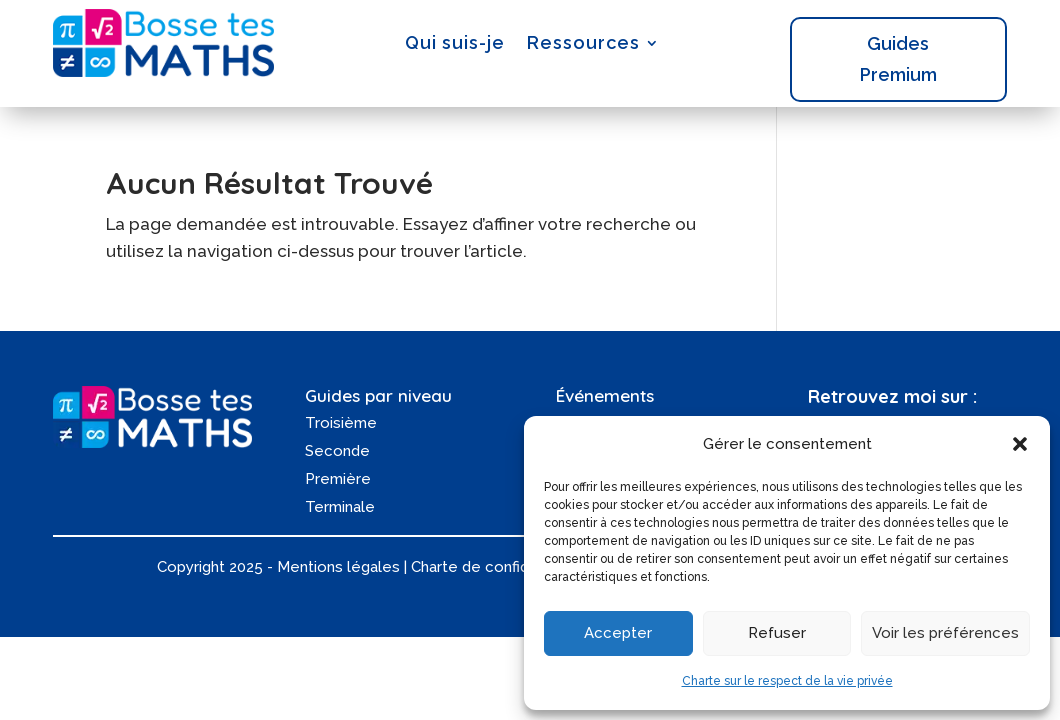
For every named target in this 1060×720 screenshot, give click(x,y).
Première (338, 479)
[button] (1020, 444)
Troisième (341, 423)
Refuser (777, 633)
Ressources (583, 42)
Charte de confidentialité (499, 567)
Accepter (618, 633)
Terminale (340, 507)
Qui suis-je (455, 42)
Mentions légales (338, 567)
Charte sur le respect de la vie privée (787, 681)
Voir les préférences (945, 633)
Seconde (337, 451)
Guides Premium (898, 59)
